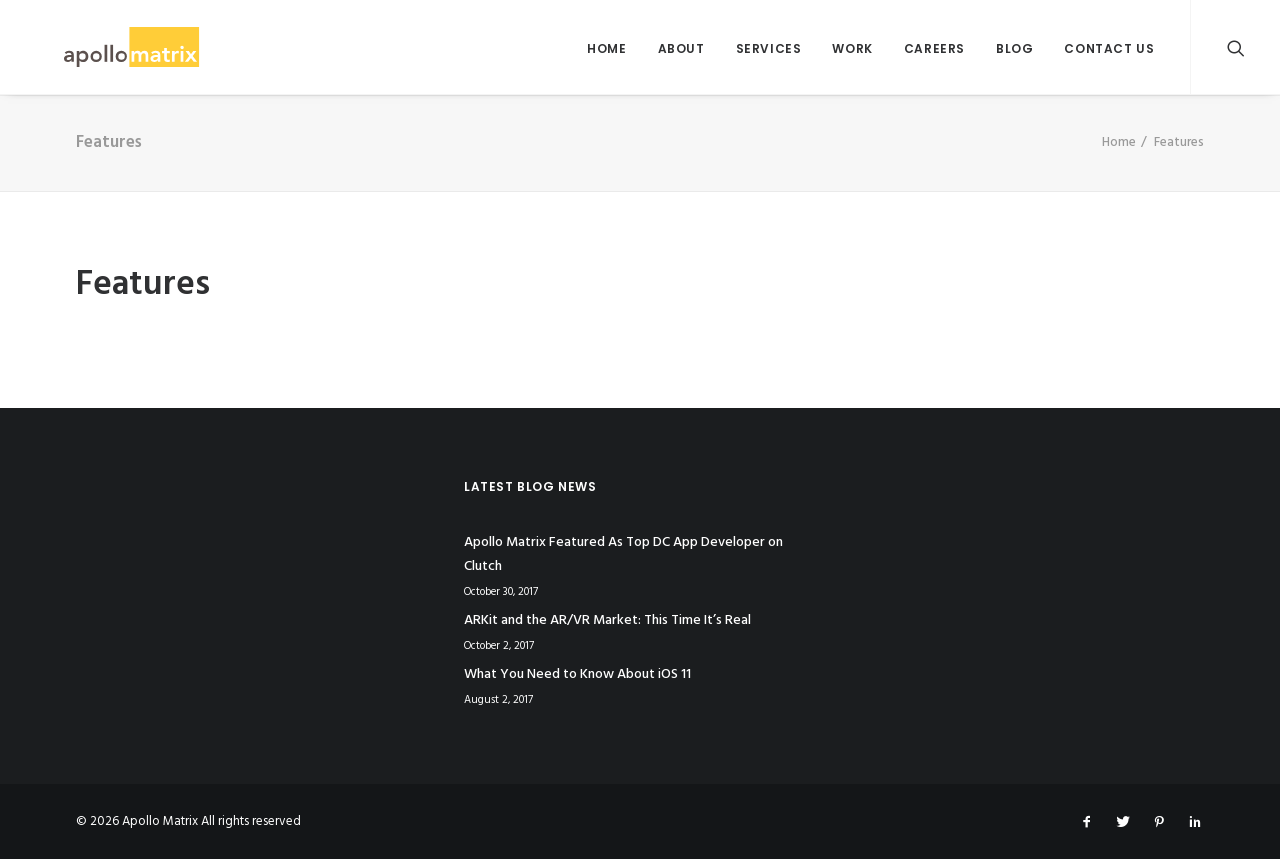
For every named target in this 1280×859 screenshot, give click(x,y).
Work (852, 48)
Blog (1014, 48)
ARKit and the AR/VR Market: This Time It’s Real (607, 620)
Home (606, 48)
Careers (934, 48)
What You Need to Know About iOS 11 (577, 674)
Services (769, 48)
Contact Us (1109, 48)
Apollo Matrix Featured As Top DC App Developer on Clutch (623, 555)
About (681, 48)
